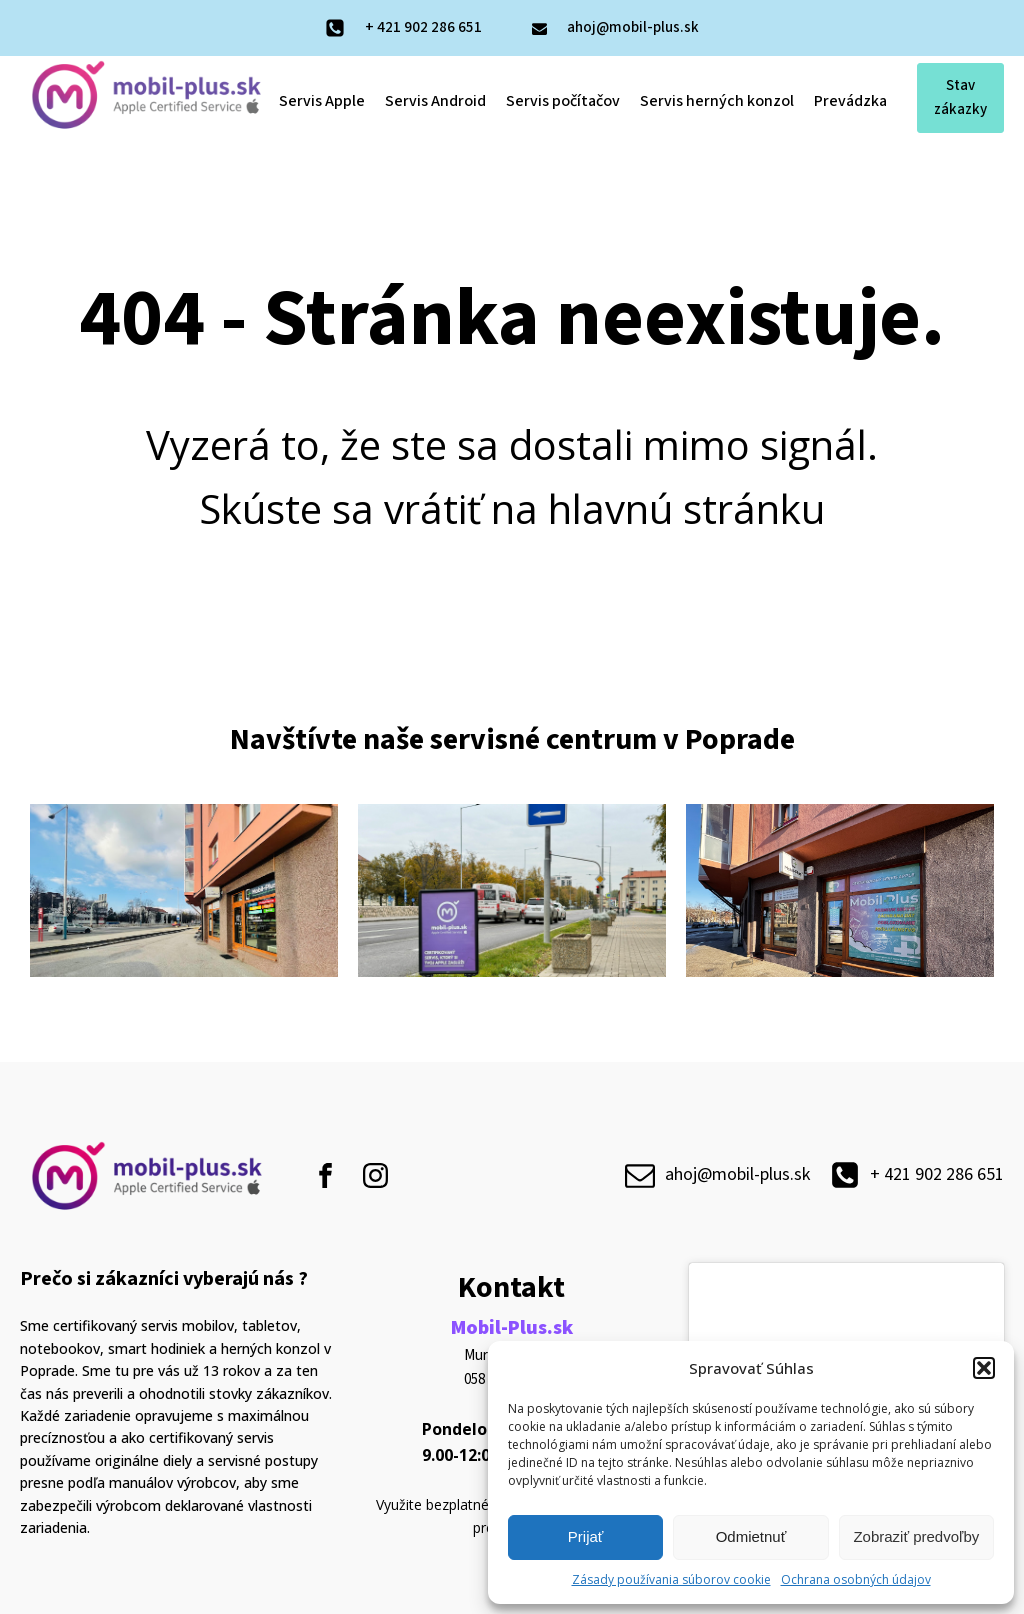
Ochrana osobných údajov (856, 1579)
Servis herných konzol (717, 101)
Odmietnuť (751, 1536)
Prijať (586, 1536)
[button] (984, 1368)
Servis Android (435, 101)
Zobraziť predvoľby (916, 1536)
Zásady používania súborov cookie (671, 1579)
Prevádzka (850, 101)
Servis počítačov (563, 101)
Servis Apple (322, 101)
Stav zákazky (960, 97)
